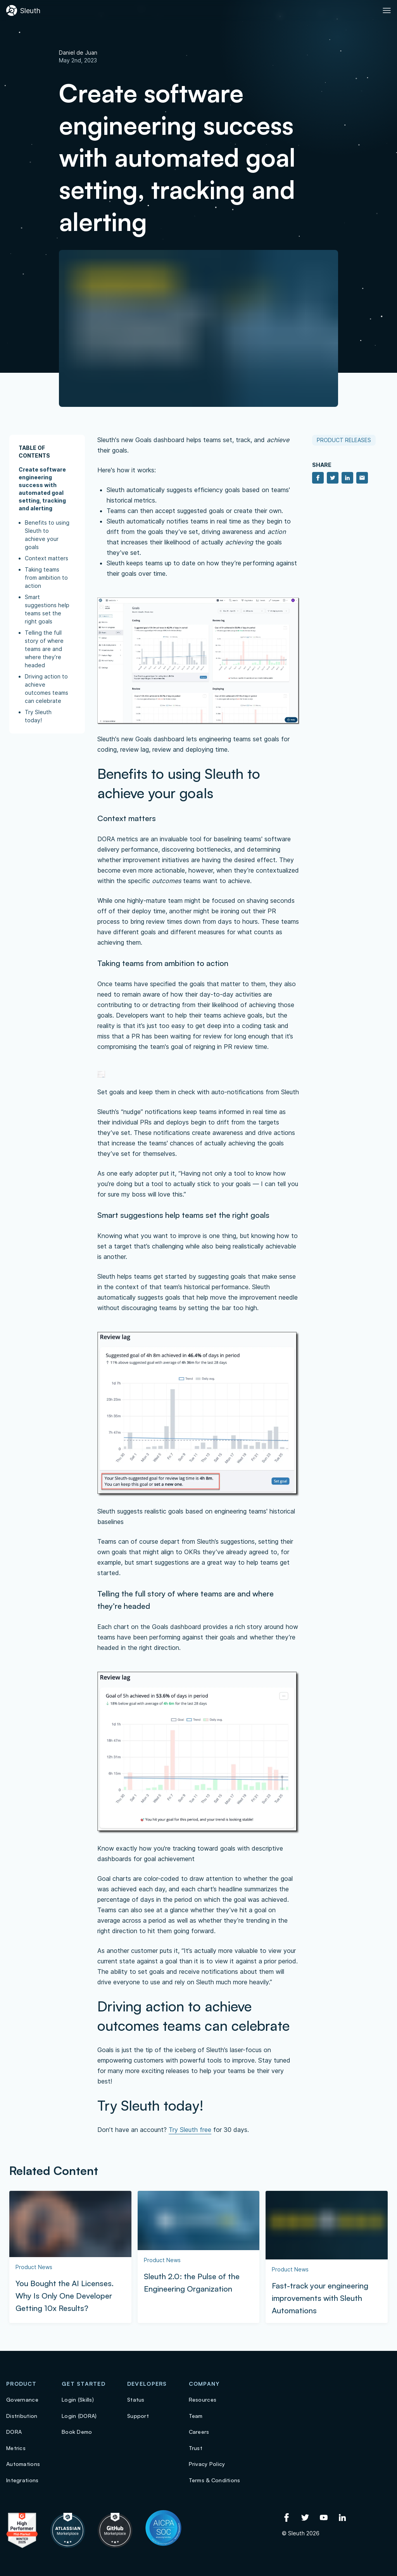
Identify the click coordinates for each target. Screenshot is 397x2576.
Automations (23, 2464)
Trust (195, 2448)
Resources (203, 2399)
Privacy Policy (207, 2464)
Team (196, 2415)
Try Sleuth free (190, 2129)
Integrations (22, 2480)
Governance (22, 2399)
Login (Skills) (78, 2399)
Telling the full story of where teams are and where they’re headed (44, 648)
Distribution (21, 2415)
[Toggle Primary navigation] (386, 10)
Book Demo (77, 2431)
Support (138, 2415)
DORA (14, 2431)
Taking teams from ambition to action (46, 577)
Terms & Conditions (214, 2480)
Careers (199, 2431)
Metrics (16, 2448)
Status (136, 2399)
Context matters (46, 558)
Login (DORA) (79, 2415)
